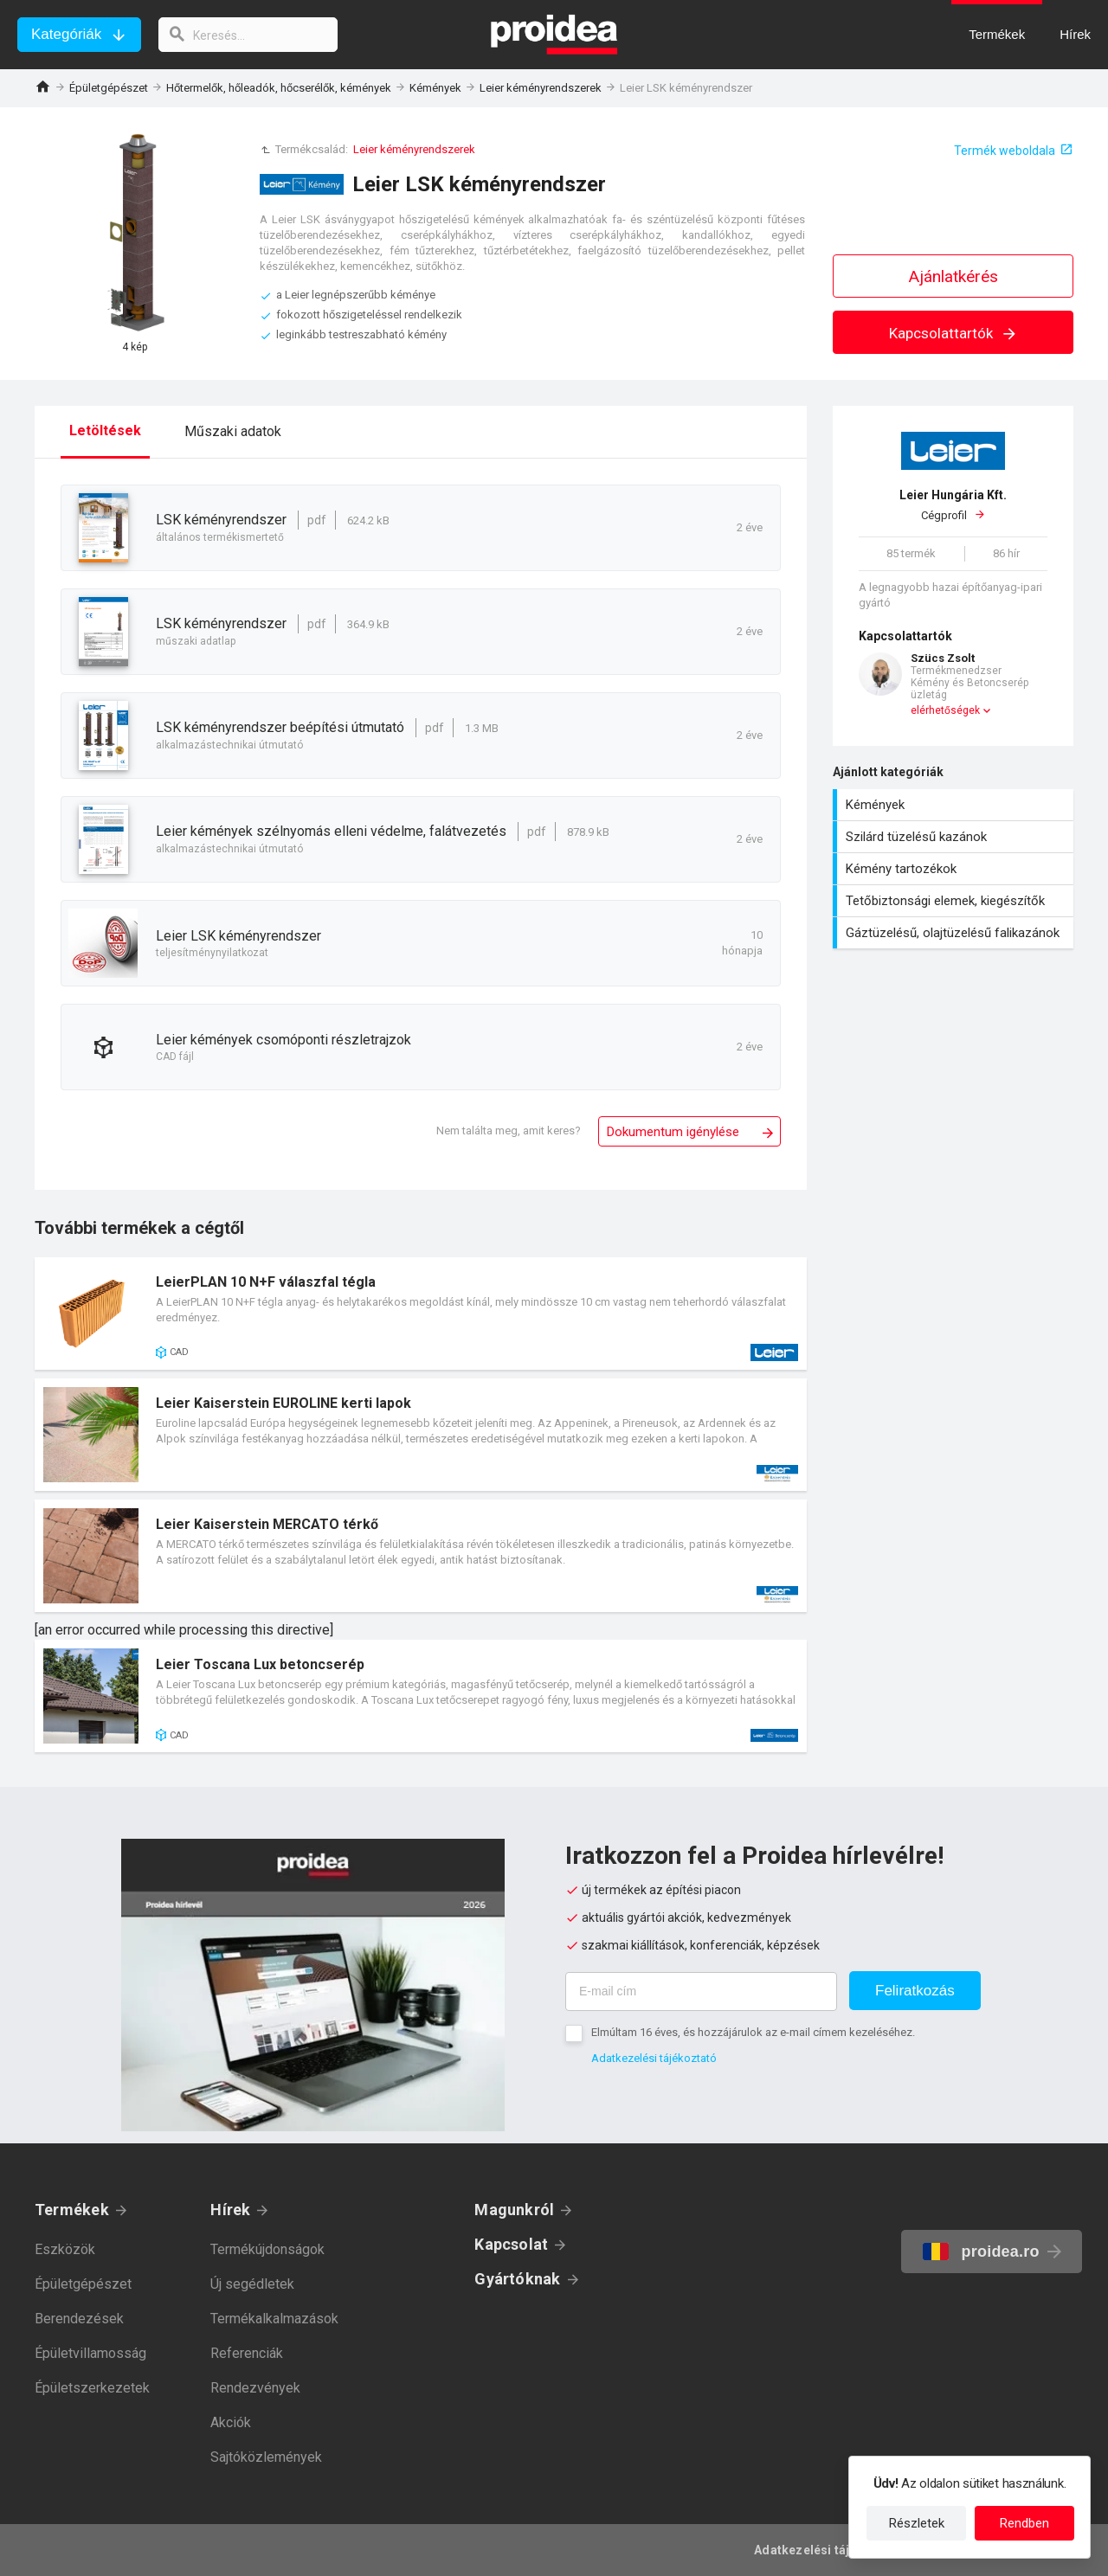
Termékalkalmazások (274, 2318)
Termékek (72, 2209)
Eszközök (65, 2249)
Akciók (230, 2422)
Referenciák (246, 2353)
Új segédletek (252, 2284)
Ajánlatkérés (953, 276)
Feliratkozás (915, 1990)
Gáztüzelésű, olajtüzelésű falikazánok (955, 932)
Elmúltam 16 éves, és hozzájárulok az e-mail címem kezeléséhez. (753, 2032)
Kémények (435, 87)
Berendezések (79, 2318)
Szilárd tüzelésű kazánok (955, 836)
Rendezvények (255, 2388)
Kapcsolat (511, 2244)
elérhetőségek (945, 710)
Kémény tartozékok (955, 868)
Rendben (1024, 2523)
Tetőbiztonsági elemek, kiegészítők (955, 900)
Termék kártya (421, 1313)
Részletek (916, 2523)
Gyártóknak (517, 2279)
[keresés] (249, 34)
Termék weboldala (1004, 150)
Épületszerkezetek (92, 2388)
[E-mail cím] (701, 1991)
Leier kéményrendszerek (541, 87)
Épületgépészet (108, 87)
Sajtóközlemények (266, 2457)
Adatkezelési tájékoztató (654, 2058)
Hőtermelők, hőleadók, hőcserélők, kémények (278, 87)
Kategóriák (66, 34)
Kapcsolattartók (953, 333)
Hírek (230, 2209)
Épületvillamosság (90, 2353)
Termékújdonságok (267, 2249)
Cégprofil (953, 504)
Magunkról (514, 2209)
